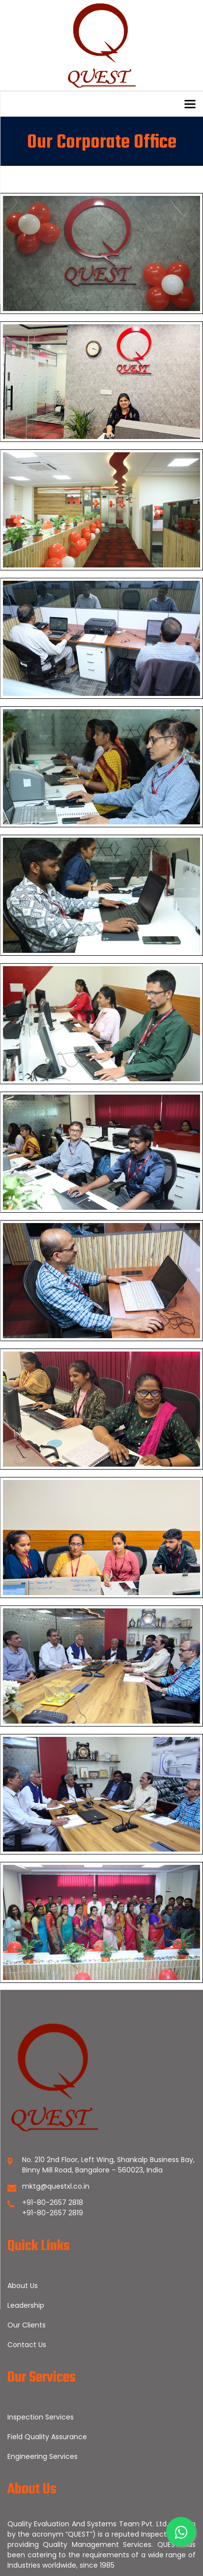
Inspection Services (40, 2417)
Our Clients (26, 2325)
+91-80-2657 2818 (52, 2202)
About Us (22, 2286)
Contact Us (26, 2345)
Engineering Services (42, 2456)
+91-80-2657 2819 (52, 2213)
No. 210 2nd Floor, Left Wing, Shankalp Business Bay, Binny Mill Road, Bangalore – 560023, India (108, 2165)
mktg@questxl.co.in (55, 2186)
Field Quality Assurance (47, 2437)
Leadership (25, 2305)
